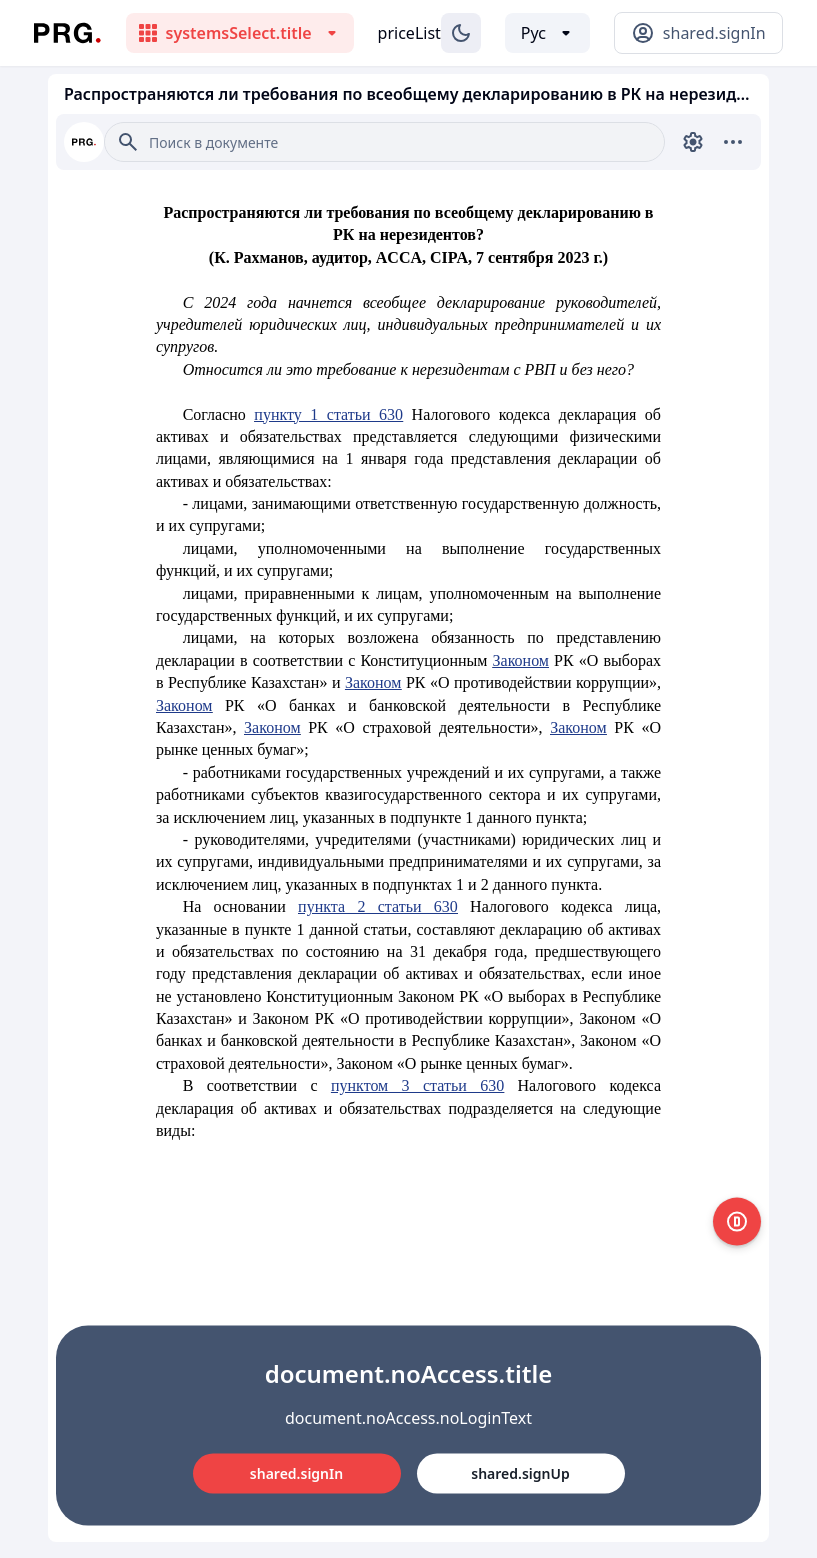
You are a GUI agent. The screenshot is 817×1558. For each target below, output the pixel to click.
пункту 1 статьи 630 (328, 414)
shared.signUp (520, 1473)
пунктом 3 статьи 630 (417, 1085)
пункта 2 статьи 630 (378, 906)
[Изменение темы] (461, 33)
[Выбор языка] (547, 33)
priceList (409, 33)
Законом (521, 660)
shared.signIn (296, 1473)
